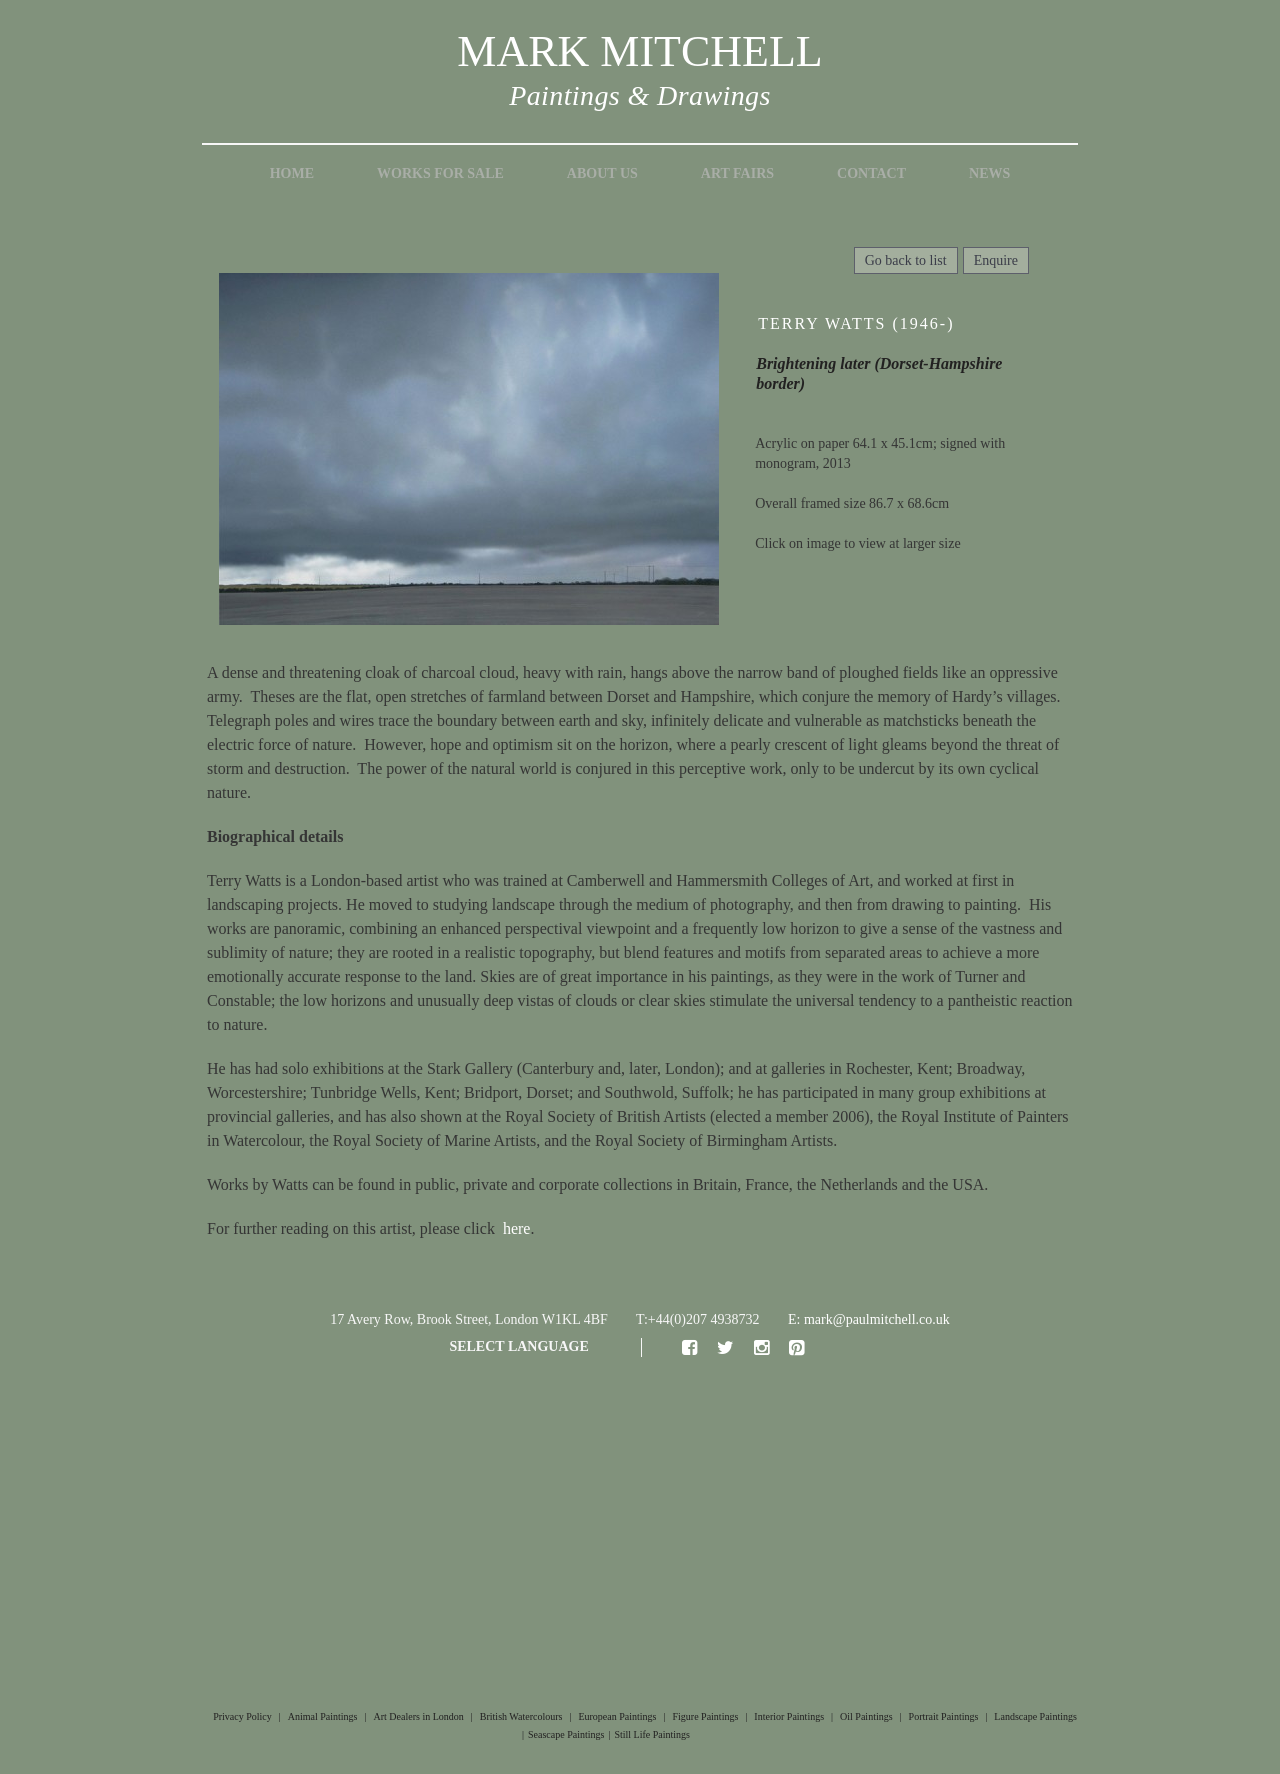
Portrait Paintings (944, 1716)
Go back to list (906, 260)
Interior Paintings (789, 1716)
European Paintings (617, 1716)
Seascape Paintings (566, 1734)
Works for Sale (440, 173)
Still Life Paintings (652, 1734)
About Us (602, 173)
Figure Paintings (705, 1716)
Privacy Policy (242, 1716)
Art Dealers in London (419, 1716)
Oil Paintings (866, 1716)
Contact (871, 173)
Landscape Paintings (1035, 1716)
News (989, 173)
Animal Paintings (323, 1716)
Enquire (996, 260)
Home (292, 173)
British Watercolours (521, 1716)
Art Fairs (737, 173)
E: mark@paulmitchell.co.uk (869, 1319)
